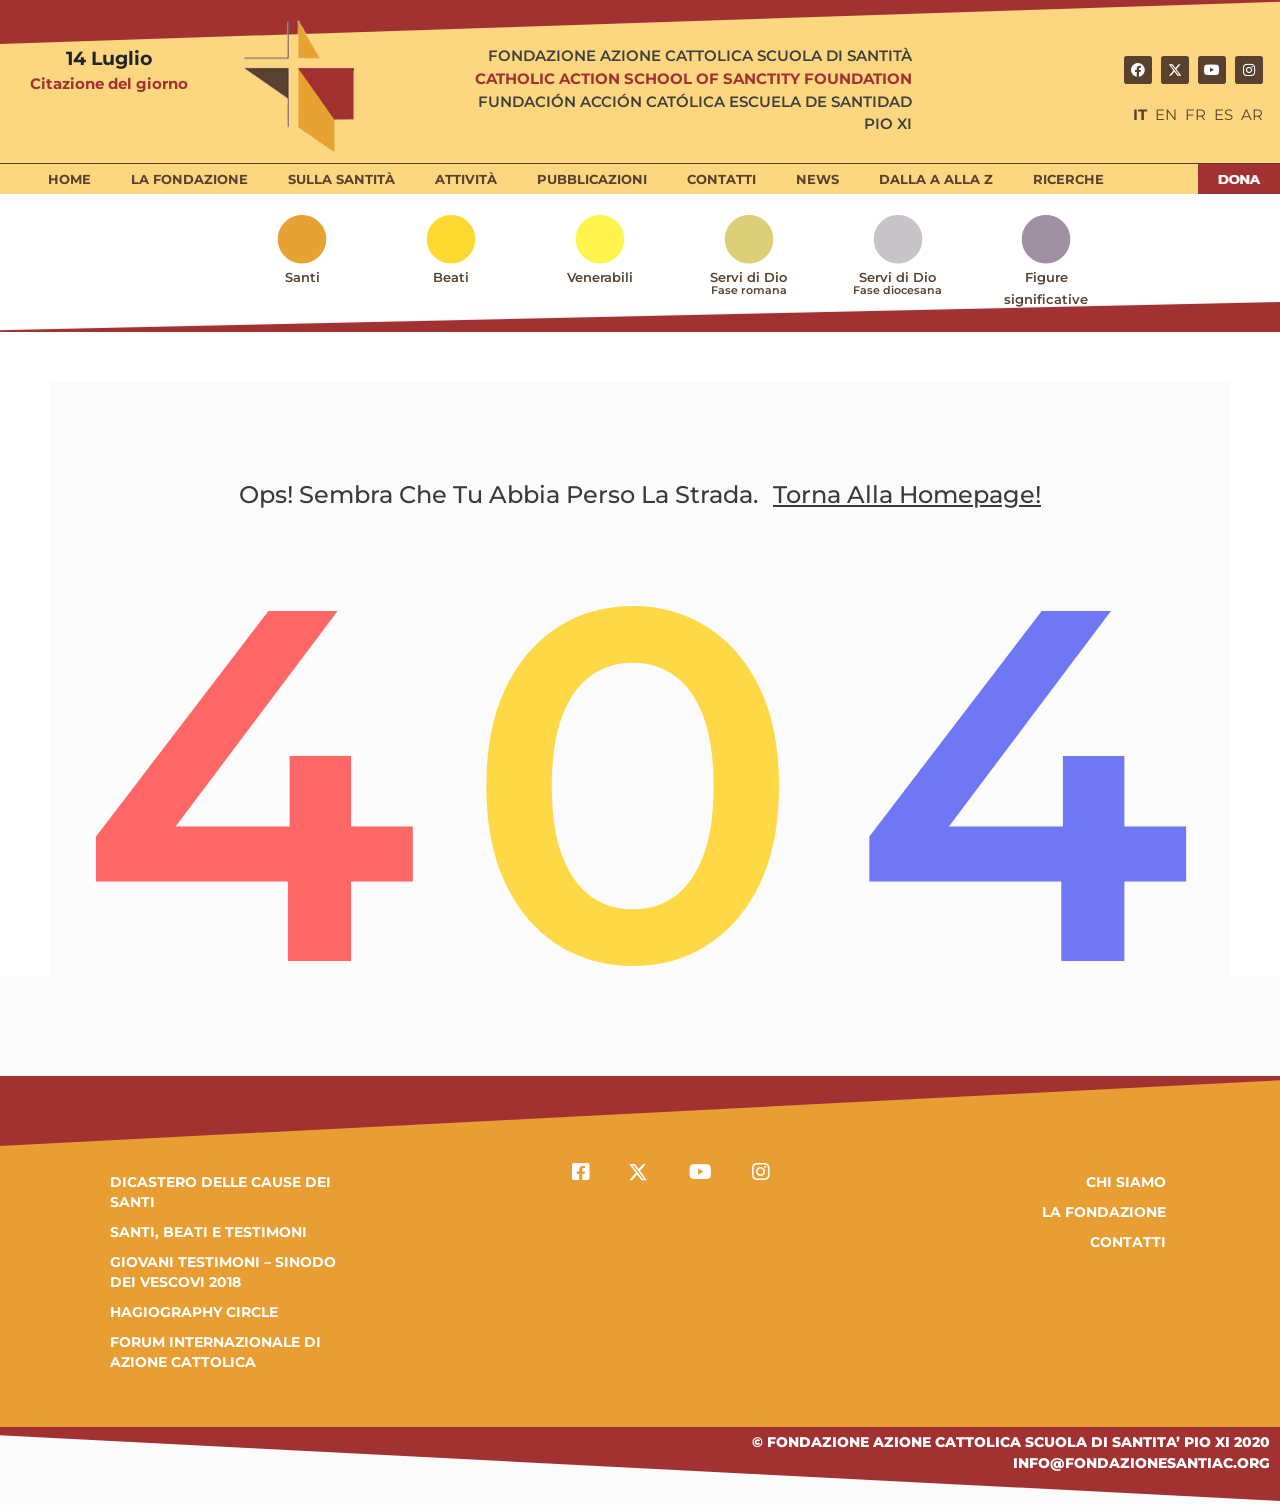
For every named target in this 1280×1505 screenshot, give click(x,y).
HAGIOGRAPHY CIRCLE (194, 1312)
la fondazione (1104, 1212)
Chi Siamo (1126, 1182)
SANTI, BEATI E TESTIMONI (208, 1232)
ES (1223, 114)
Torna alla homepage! (907, 494)
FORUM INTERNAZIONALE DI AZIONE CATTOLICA (215, 1352)
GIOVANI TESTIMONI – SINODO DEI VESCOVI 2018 (223, 1272)
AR (1252, 114)
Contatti (1128, 1242)
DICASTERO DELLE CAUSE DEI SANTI (220, 1192)
